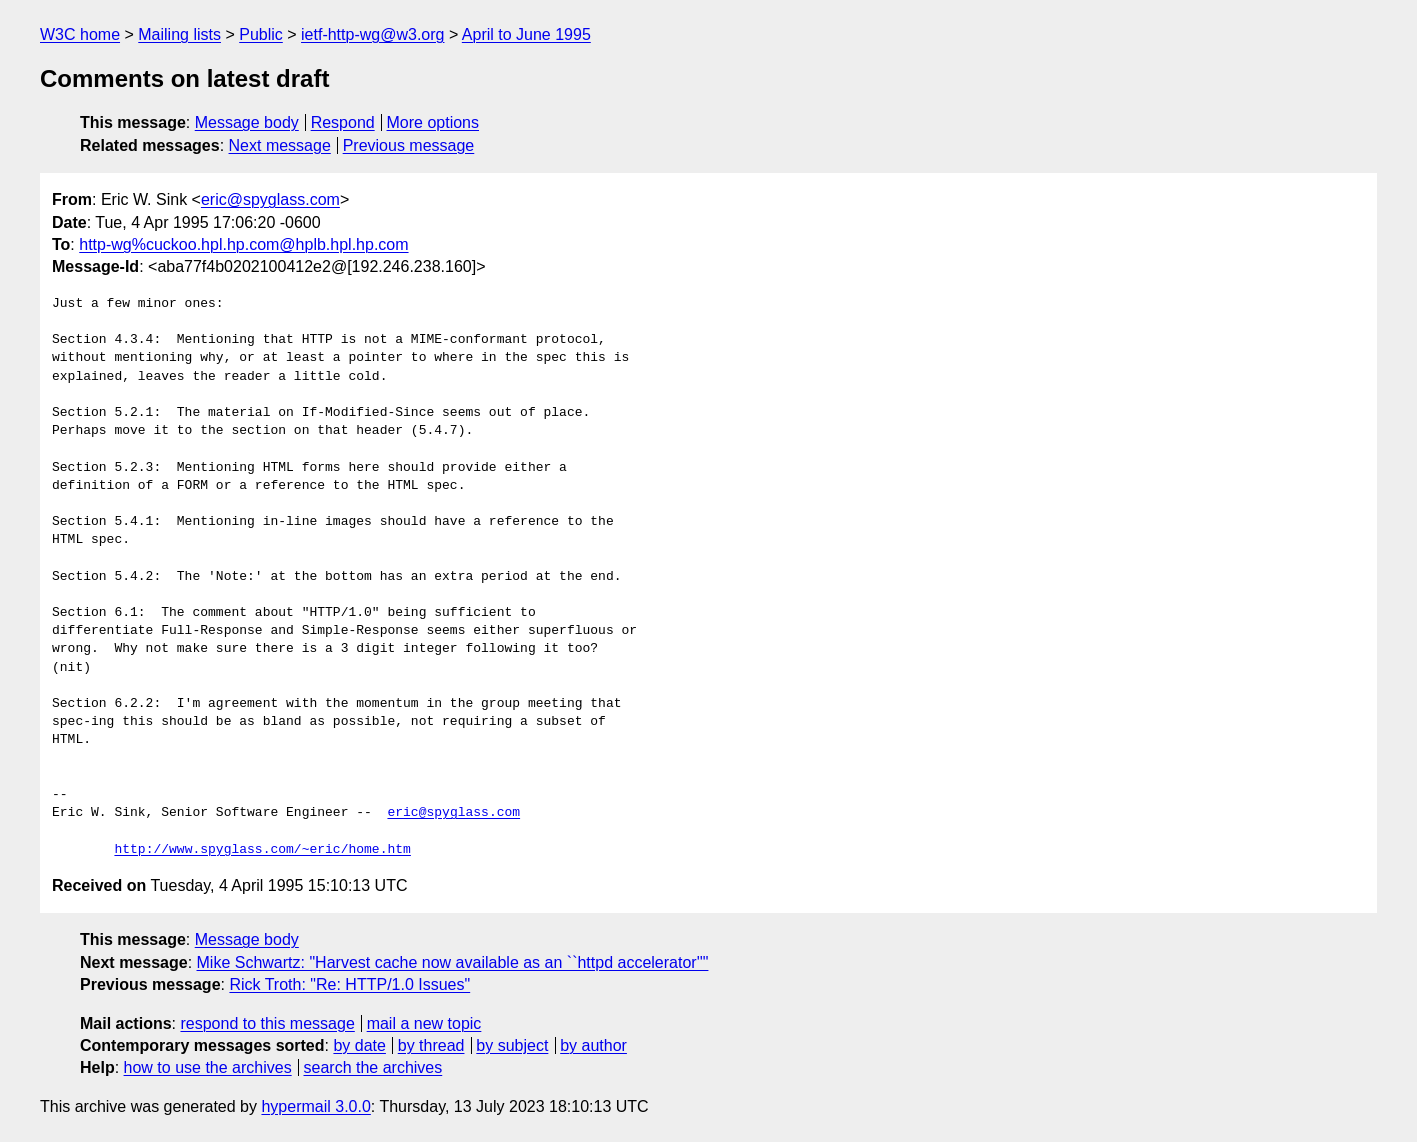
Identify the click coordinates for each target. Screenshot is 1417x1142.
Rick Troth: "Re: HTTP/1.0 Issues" (349, 984)
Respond (343, 122)
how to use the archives (208, 1067)
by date (359, 1045)
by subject (512, 1045)
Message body (247, 122)
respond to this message (267, 1023)
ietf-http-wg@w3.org (372, 34)
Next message (280, 145)
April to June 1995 (526, 34)
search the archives (373, 1067)
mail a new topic (424, 1023)
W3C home (80, 34)
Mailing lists (179, 34)
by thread (431, 1045)
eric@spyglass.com (270, 199)
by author (593, 1045)
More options (433, 122)
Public (261, 34)
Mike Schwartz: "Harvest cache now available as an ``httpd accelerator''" (453, 962)
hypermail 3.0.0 (315, 1106)
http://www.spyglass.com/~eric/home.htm (262, 850)
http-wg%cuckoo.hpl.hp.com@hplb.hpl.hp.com (243, 244)
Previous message (409, 145)
